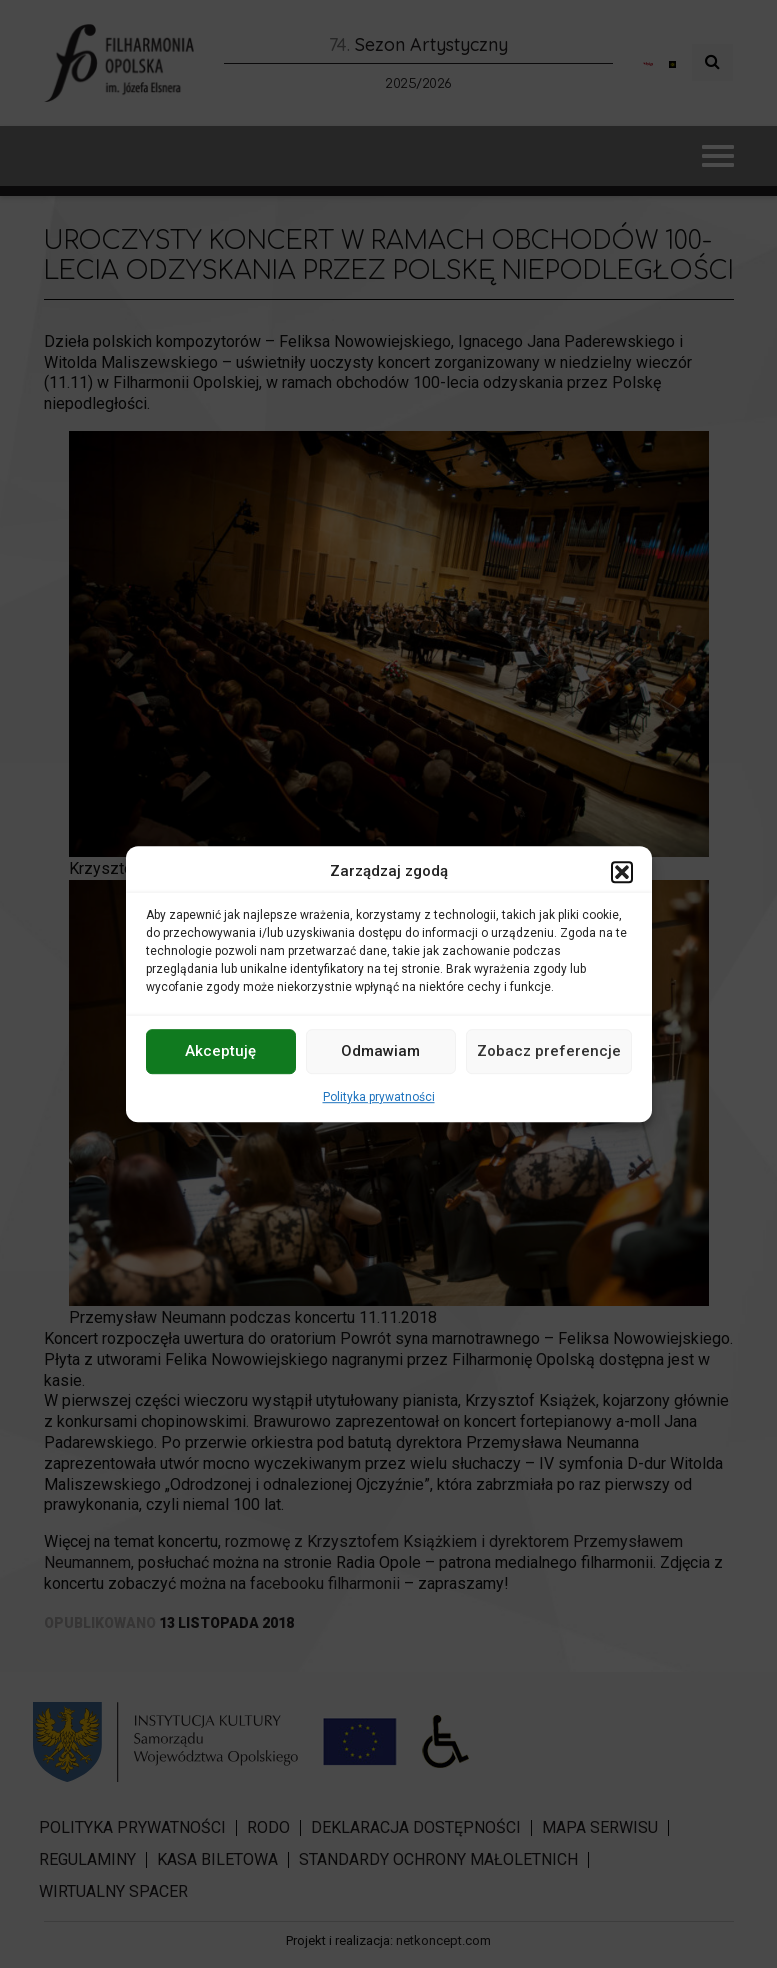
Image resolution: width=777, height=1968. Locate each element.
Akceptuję (220, 1051)
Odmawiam (380, 1051)
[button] (622, 872)
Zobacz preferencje (549, 1051)
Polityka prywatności (379, 1097)
